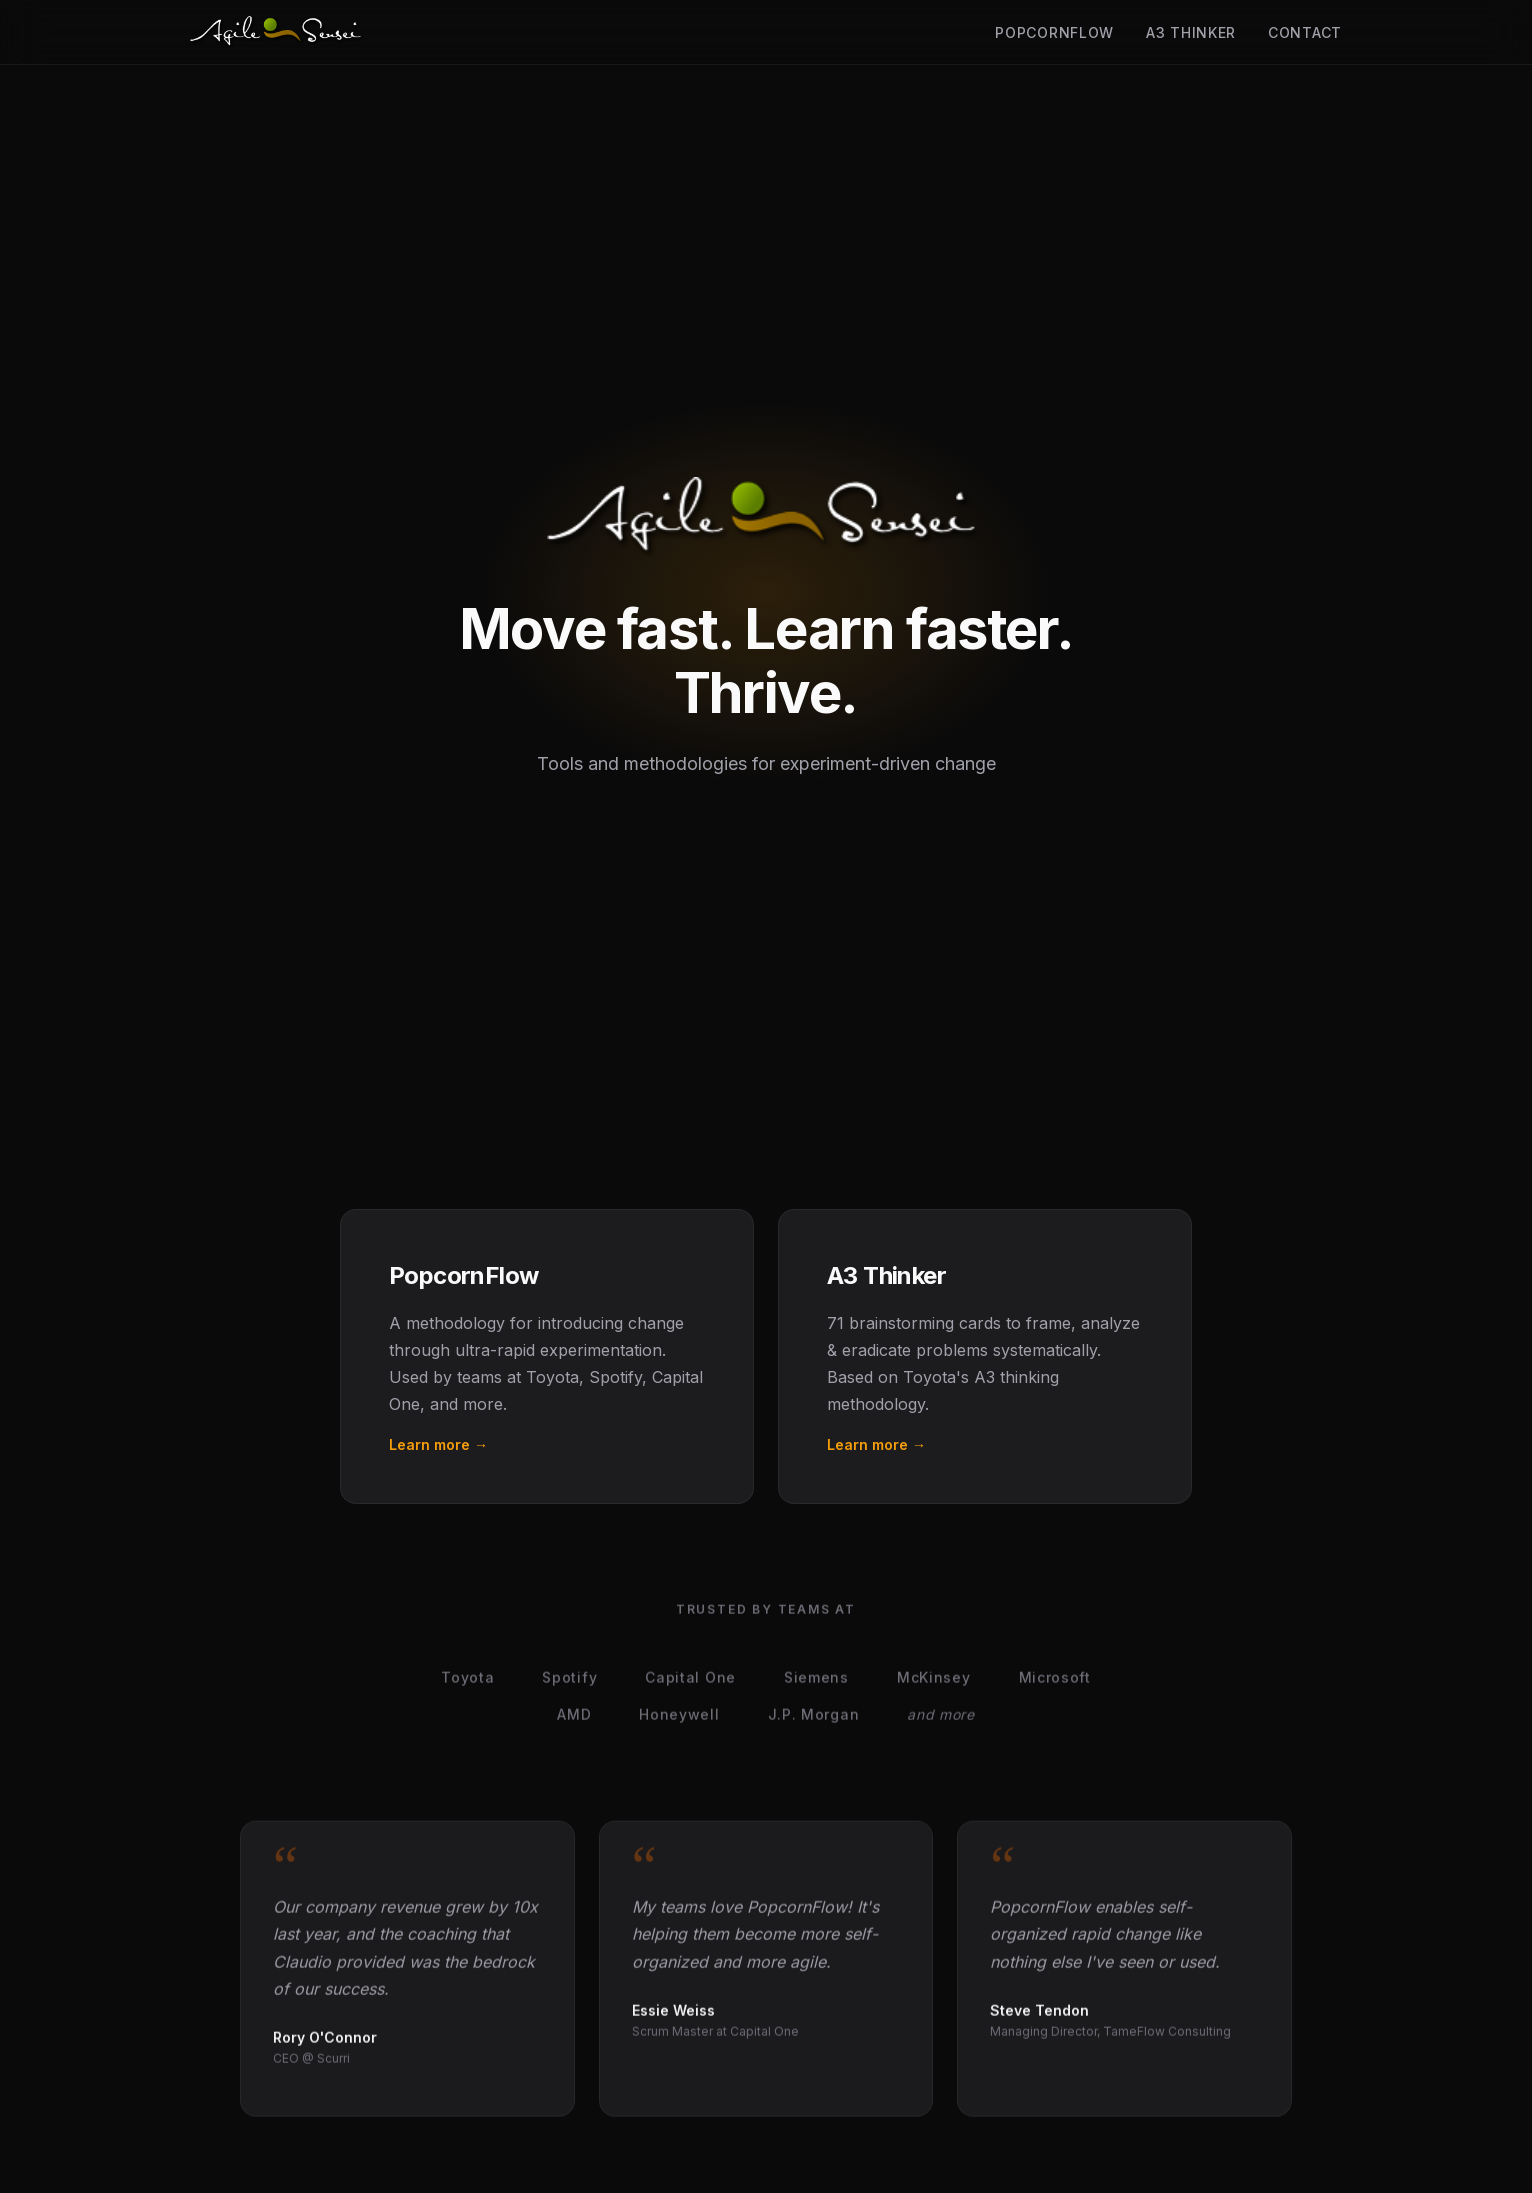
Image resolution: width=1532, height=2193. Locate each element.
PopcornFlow (1054, 32)
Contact (1305, 32)
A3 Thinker (1191, 32)
